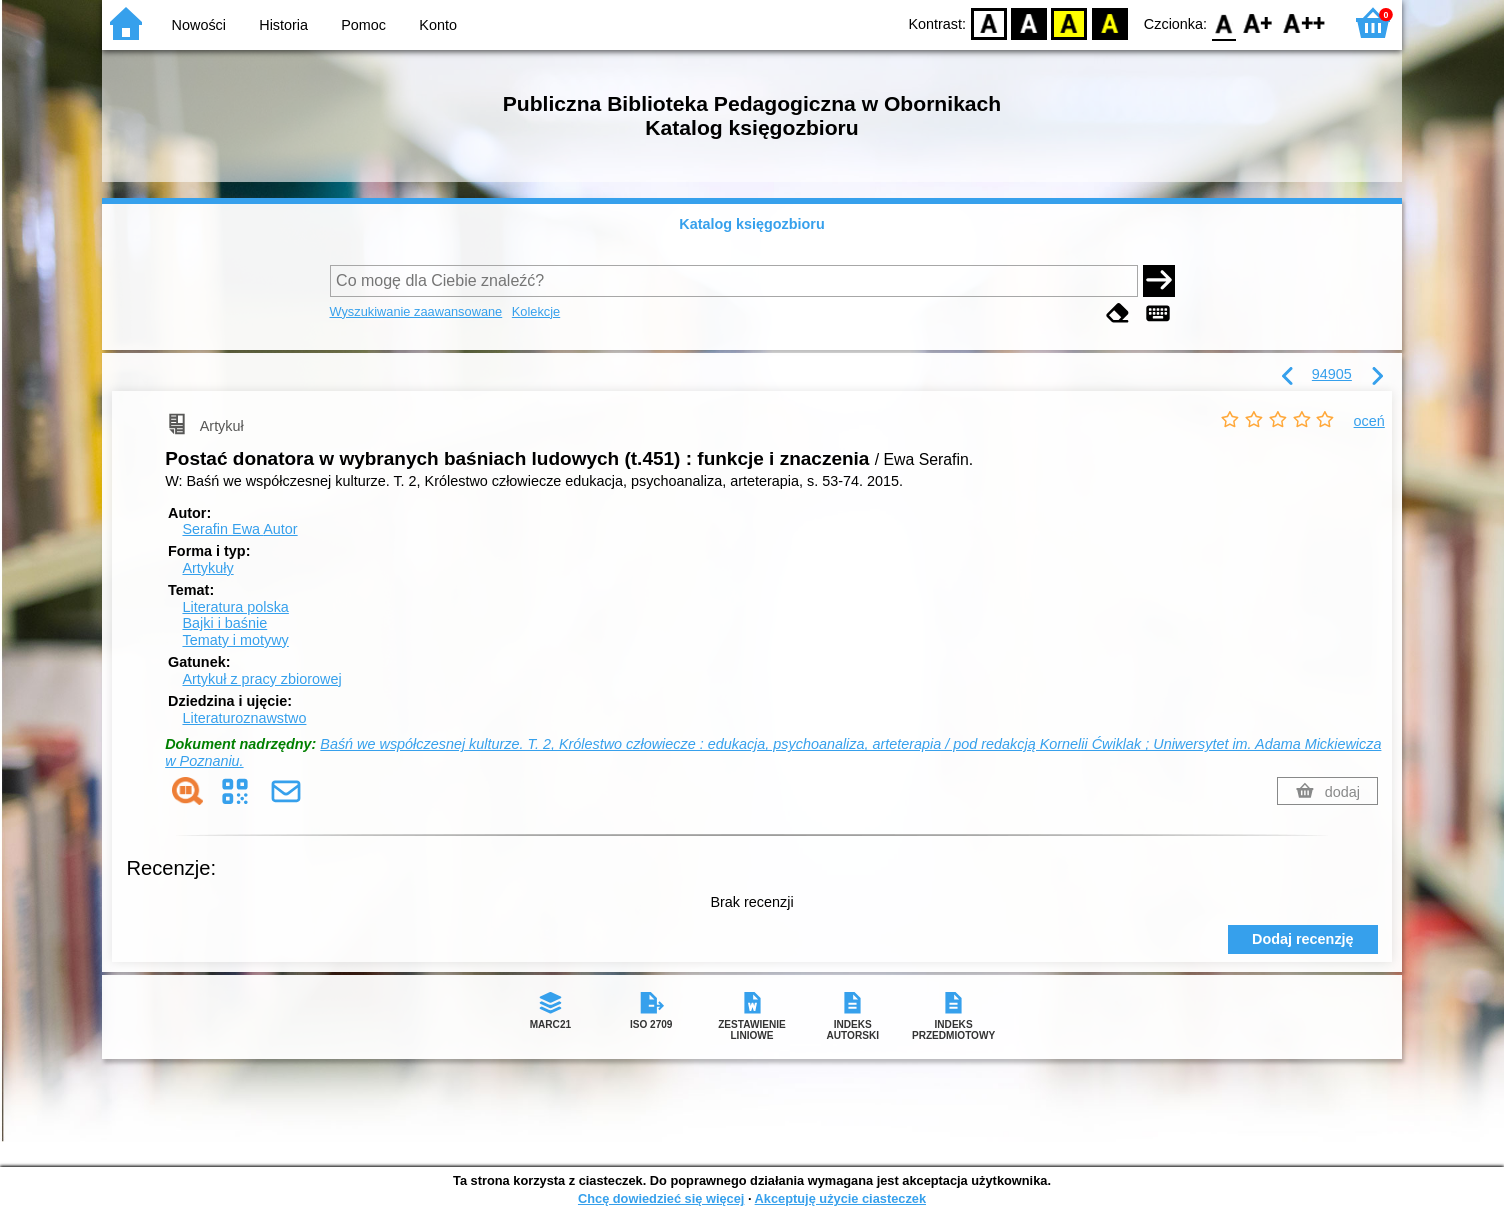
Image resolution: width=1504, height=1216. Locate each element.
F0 (1223, 22)
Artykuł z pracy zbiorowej (261, 679)
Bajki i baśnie (224, 623)
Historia (283, 25)
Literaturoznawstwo (244, 718)
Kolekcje (536, 311)
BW (1029, 22)
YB (1069, 22)
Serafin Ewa (239, 529)
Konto (438, 25)
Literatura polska (235, 607)
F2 (1304, 22)
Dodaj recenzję (1303, 939)
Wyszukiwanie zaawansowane (416, 311)
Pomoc (363, 25)
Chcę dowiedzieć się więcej (661, 1198)
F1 (1258, 22)
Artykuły (207, 568)
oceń (1369, 421)
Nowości (199, 25)
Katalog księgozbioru (752, 224)
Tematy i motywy (235, 640)
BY (1109, 22)
